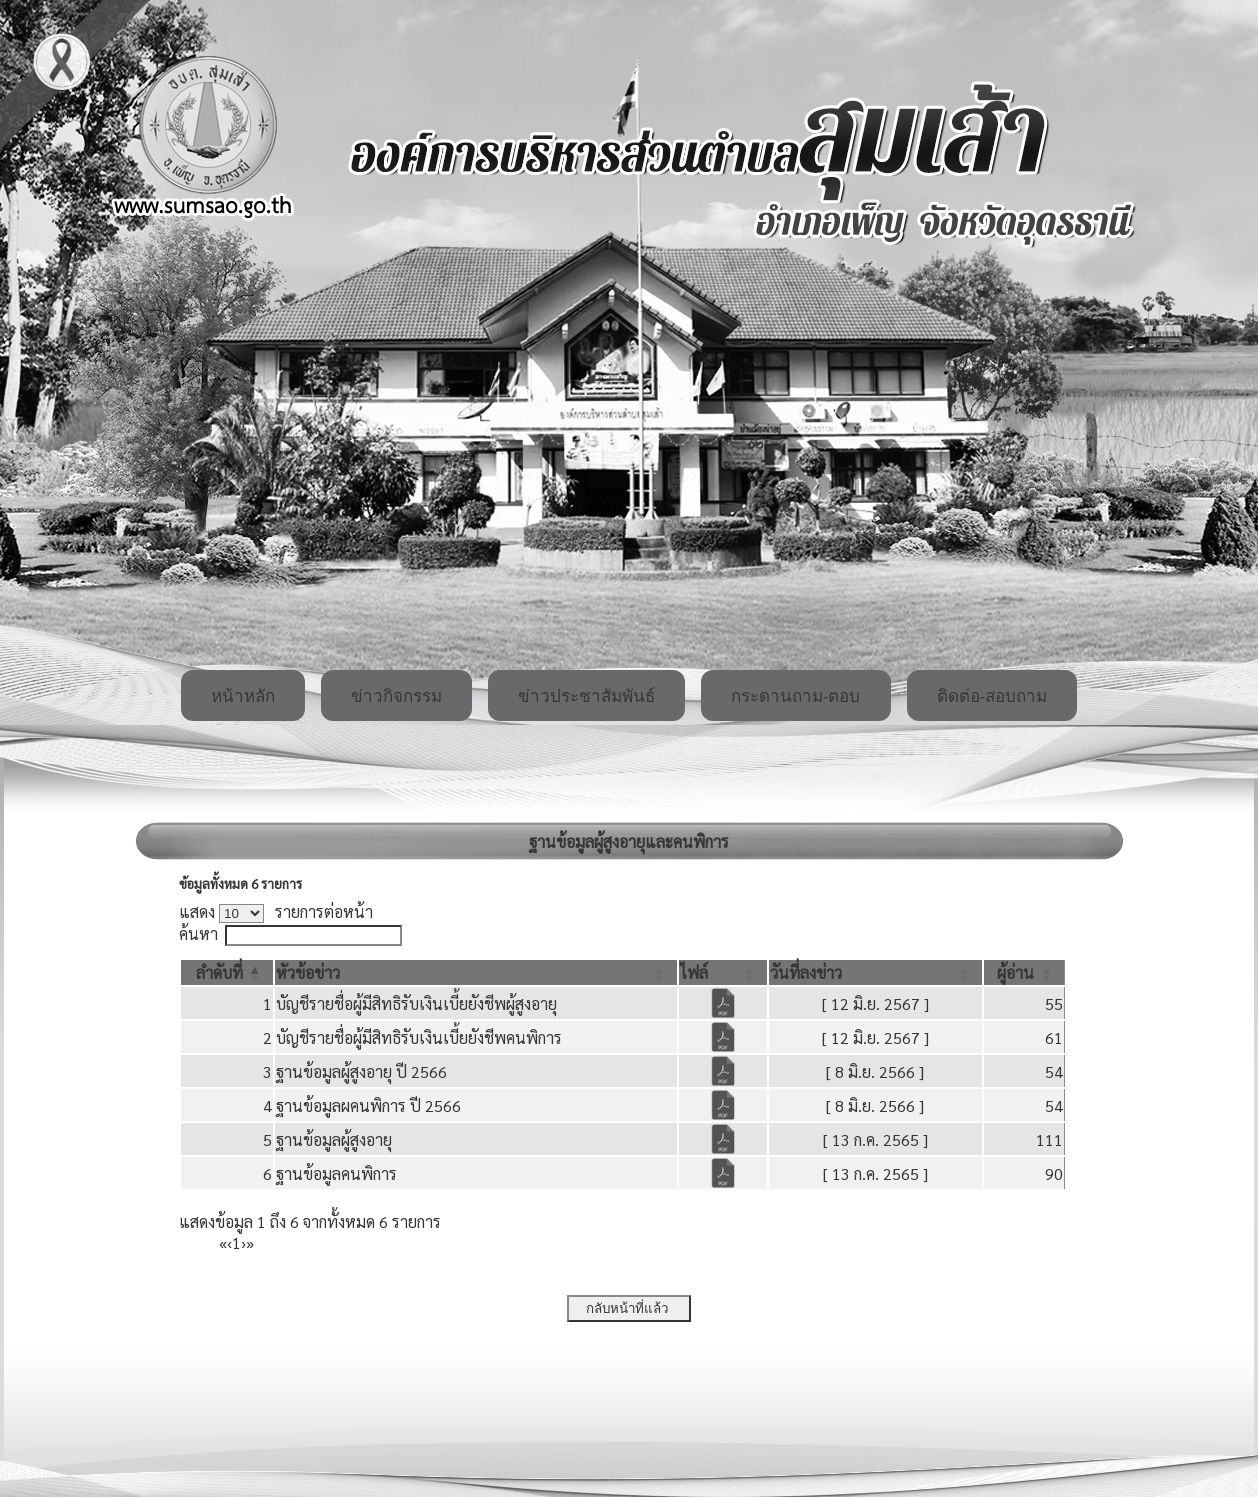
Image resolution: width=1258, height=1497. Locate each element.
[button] (219, 972)
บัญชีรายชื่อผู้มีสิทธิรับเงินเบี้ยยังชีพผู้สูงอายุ (416, 1003)
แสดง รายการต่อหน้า (276, 911)
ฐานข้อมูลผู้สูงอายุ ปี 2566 (361, 1071)
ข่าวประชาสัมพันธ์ (586, 696)
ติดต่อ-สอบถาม (992, 696)
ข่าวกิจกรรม (396, 696)
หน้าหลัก (243, 696)
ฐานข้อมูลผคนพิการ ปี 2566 (368, 1105)
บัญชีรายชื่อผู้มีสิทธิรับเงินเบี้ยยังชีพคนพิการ (419, 1037)
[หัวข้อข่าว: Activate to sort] (476, 972)
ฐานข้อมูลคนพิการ (336, 1173)
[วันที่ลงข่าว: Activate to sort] (875, 972)
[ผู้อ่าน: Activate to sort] (1024, 972)
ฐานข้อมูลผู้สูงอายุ (334, 1139)
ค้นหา (198, 933)
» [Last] (250, 1242)
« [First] (223, 1242)
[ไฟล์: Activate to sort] (723, 972)
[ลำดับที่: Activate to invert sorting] (227, 972)
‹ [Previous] (229, 1242)
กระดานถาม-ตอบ (796, 696)
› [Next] (243, 1242)
